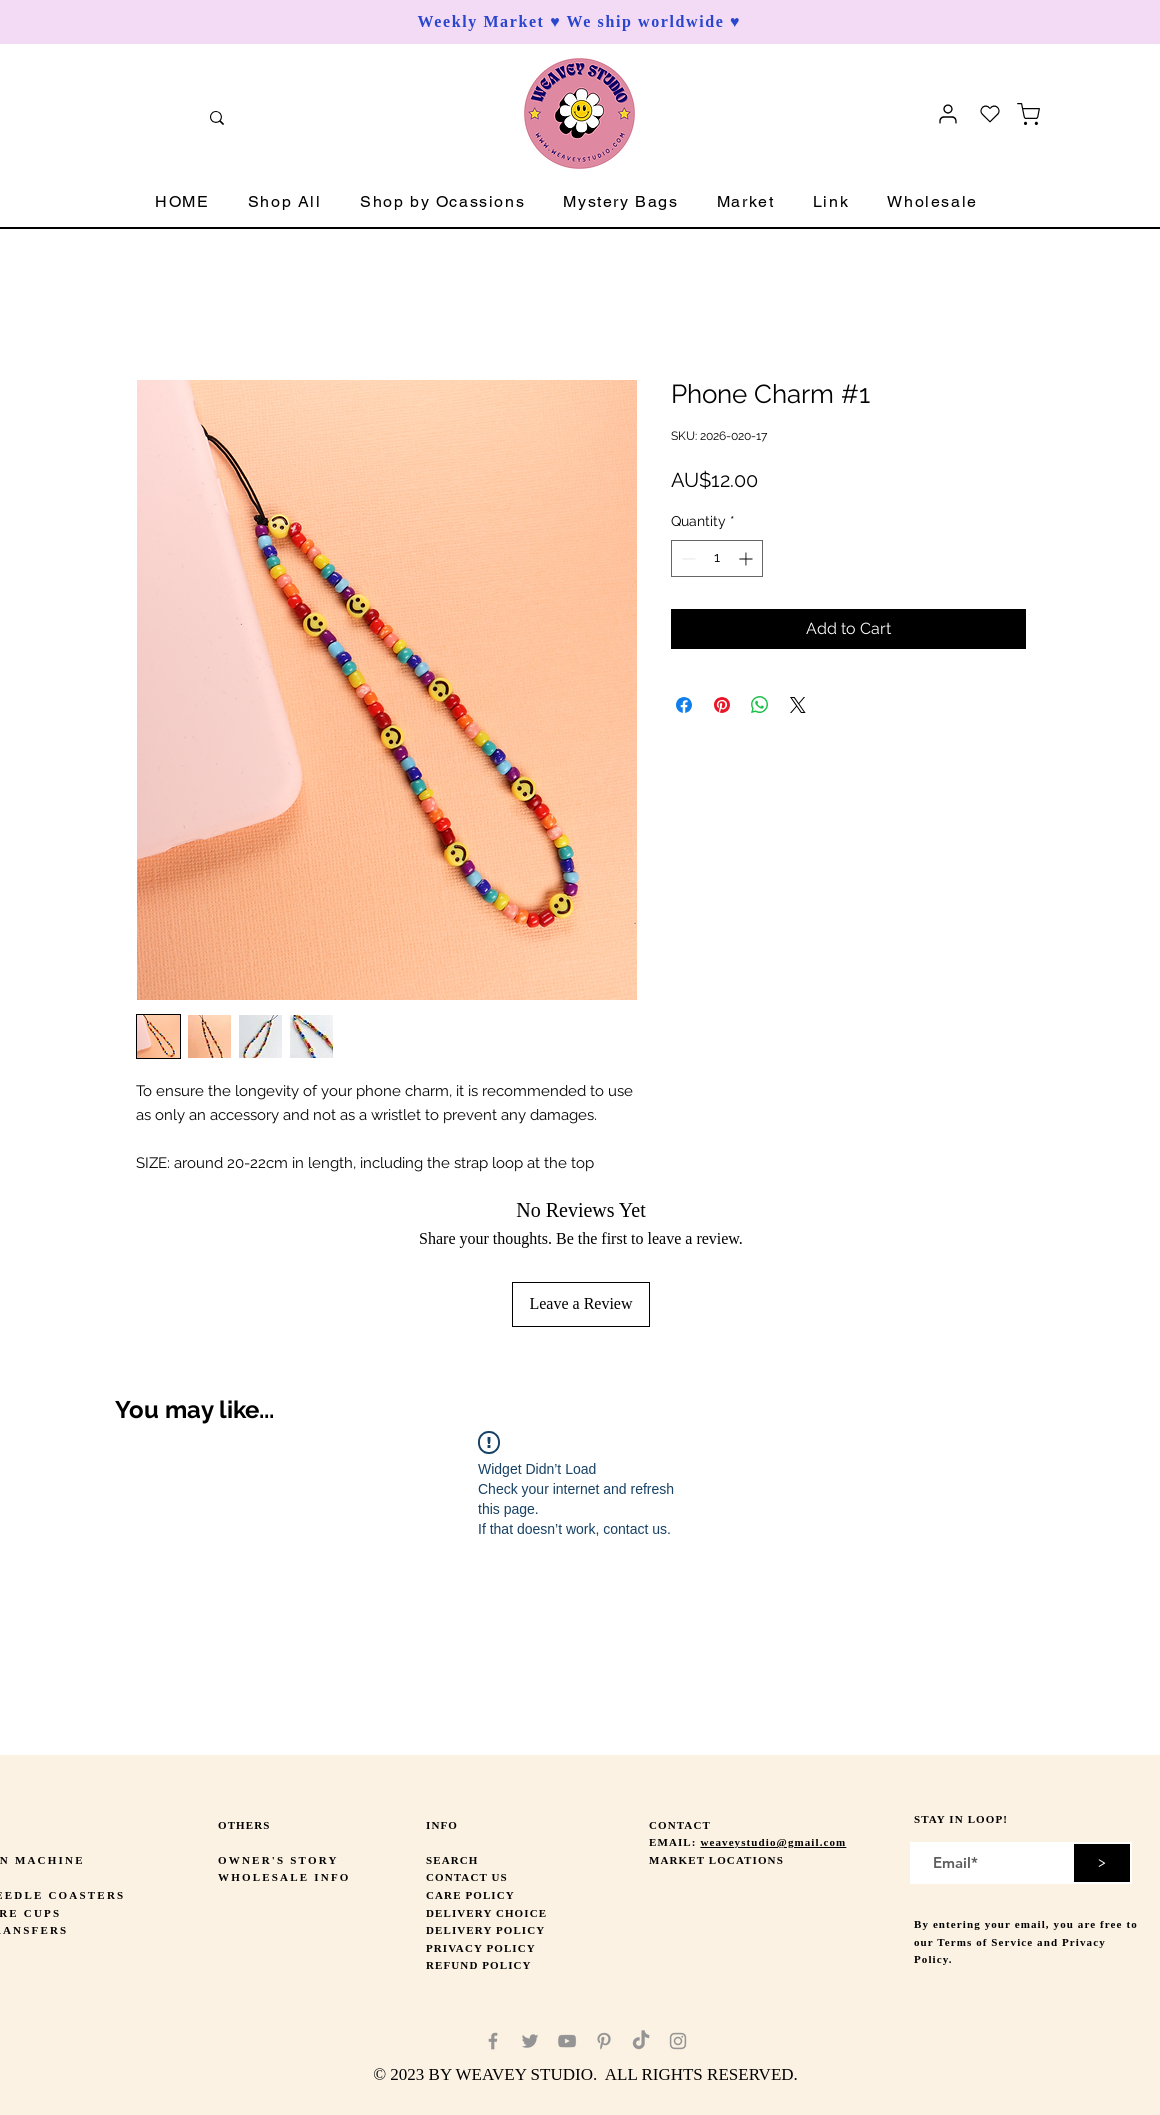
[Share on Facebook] (684, 705)
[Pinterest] (604, 2041)
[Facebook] (493, 2041)
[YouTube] (567, 2041)
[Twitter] (530, 2041)
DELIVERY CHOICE (486, 1913)
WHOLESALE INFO (284, 1877)
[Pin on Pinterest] (722, 705)
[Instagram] (678, 2041)
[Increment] (747, 558)
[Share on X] (798, 705)
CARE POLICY (470, 1895)
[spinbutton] (717, 558)
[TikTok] (641, 2041)
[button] (285, 202)
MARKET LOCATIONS (716, 1860)
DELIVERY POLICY (485, 1930)
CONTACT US (467, 1877)
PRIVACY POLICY (481, 1948)
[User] (948, 114)
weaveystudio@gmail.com (773, 1842)
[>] (1102, 1863)
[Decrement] (686, 558)
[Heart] (990, 114)
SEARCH (452, 1860)
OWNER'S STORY (278, 1860)
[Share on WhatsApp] (760, 705)
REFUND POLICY (479, 1965)
